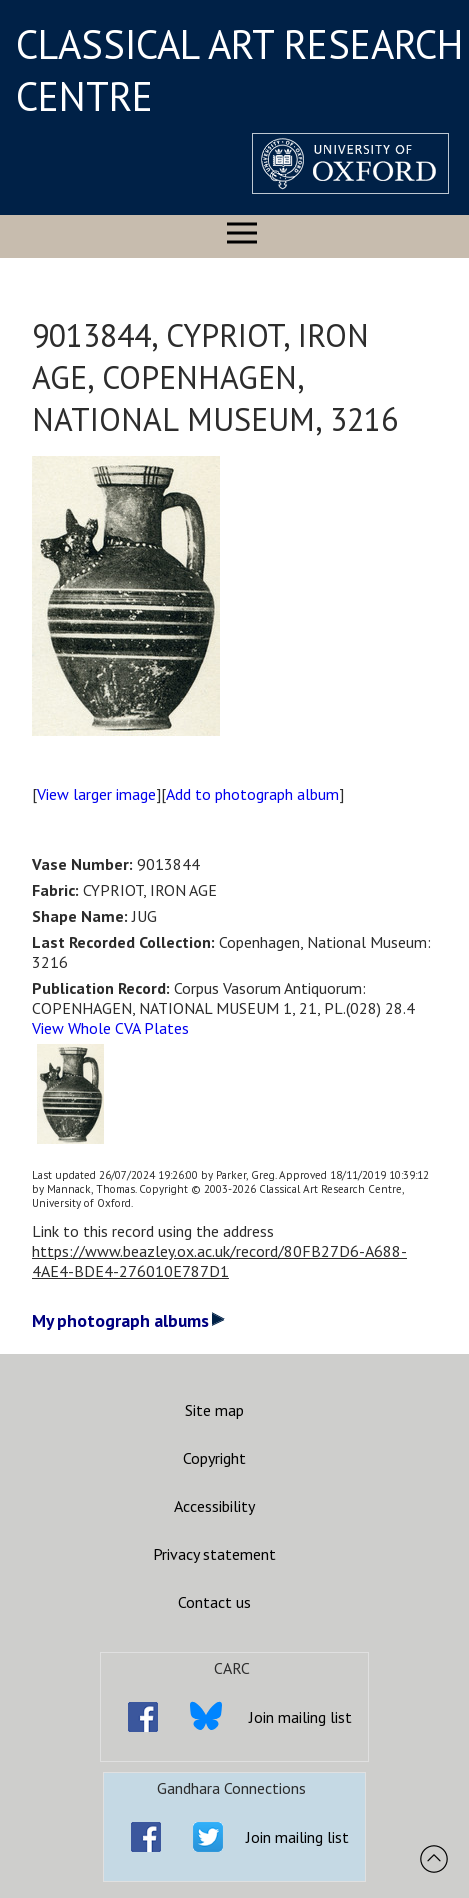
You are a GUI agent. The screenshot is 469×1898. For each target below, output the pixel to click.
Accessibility (214, 1506)
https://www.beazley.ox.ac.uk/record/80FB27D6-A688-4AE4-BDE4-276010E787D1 (219, 1261)
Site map (214, 1410)
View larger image (96, 794)
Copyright (214, 1458)
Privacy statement (214, 1554)
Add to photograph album (252, 794)
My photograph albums (128, 1320)
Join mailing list (300, 1717)
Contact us (214, 1602)
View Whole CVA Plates (110, 1028)
